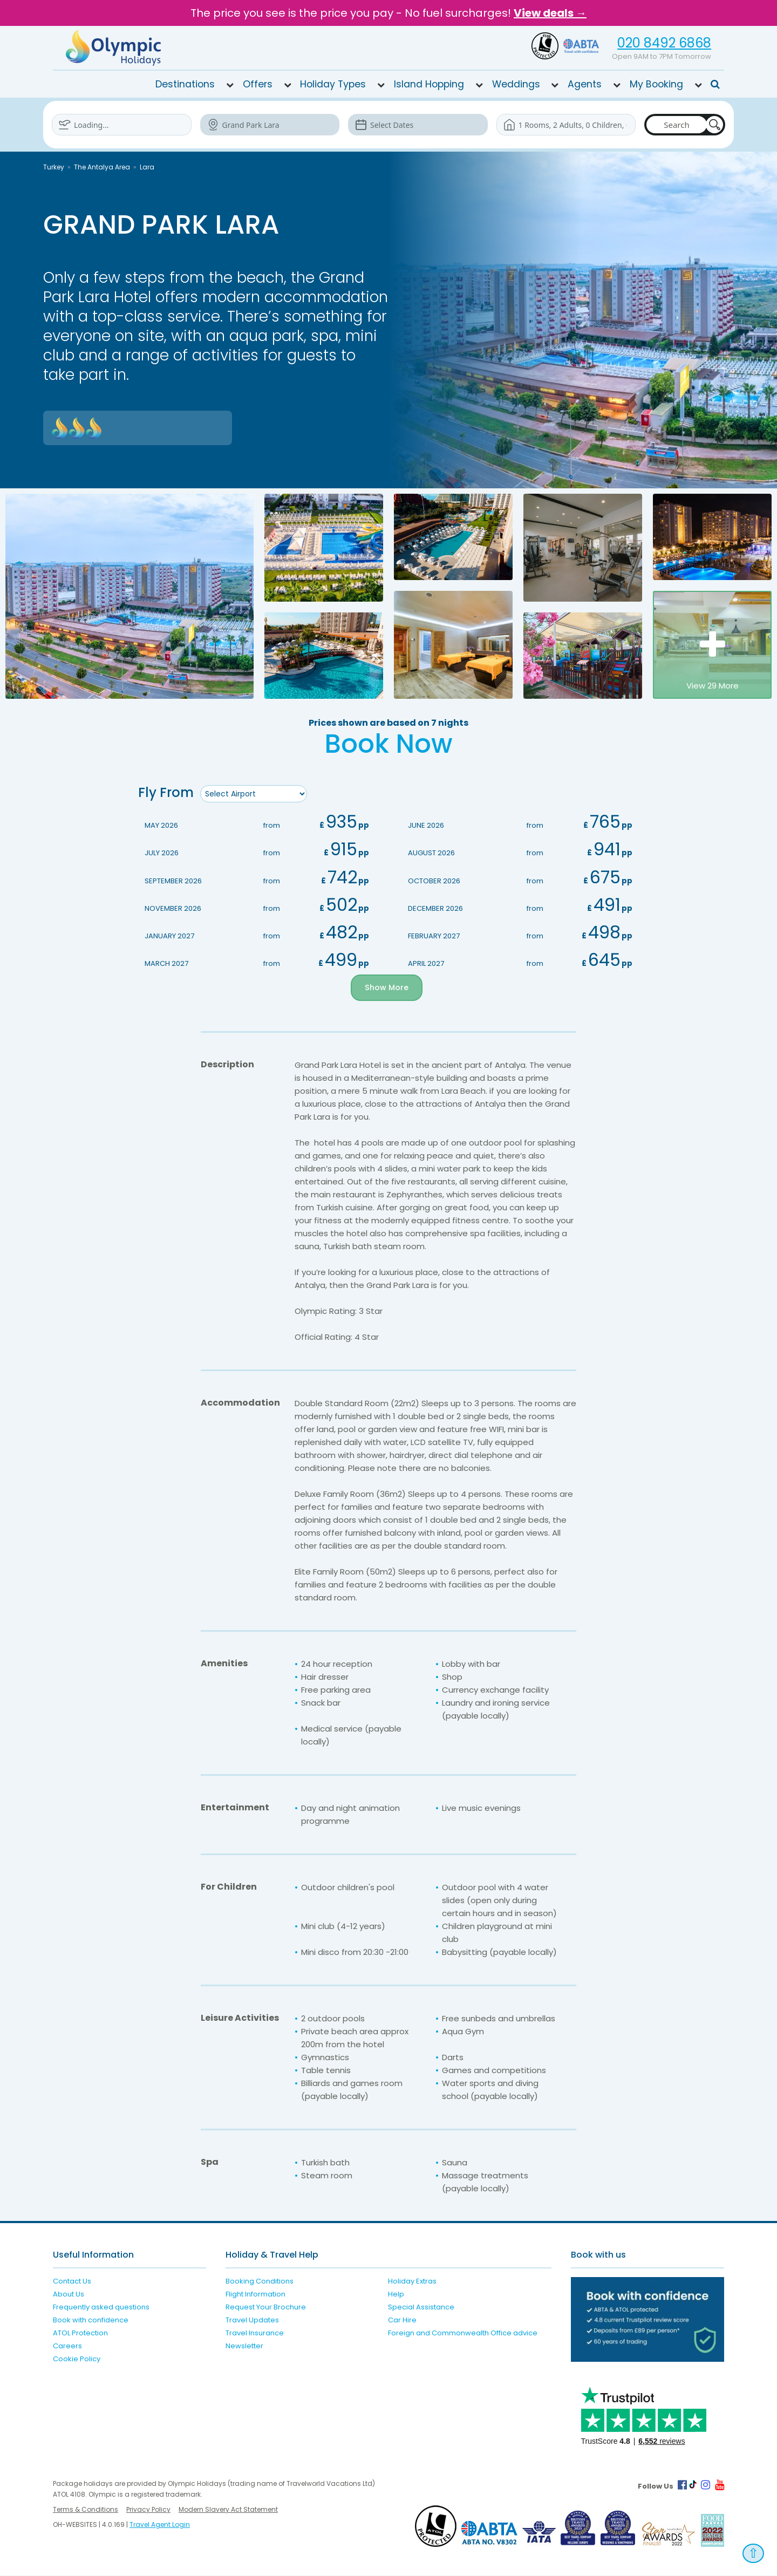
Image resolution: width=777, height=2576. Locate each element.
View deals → (550, 13)
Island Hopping (429, 84)
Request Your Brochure (266, 2307)
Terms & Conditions (85, 2509)
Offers (257, 84)
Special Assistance (421, 2307)
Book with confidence (90, 2320)
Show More (386, 988)
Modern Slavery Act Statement (228, 2509)
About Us (68, 2294)
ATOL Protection (80, 2333)
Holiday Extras (412, 2282)
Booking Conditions (260, 2282)
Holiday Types (333, 84)
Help (396, 2294)
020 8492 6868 (664, 43)
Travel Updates (252, 2320)
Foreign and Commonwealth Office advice (462, 2333)
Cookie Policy (76, 2359)
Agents (585, 84)
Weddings (516, 84)
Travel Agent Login (160, 2525)
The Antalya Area (102, 167)
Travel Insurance (255, 2333)
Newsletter (244, 2346)
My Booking (656, 84)
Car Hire (402, 2320)
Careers (67, 2346)
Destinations (185, 84)
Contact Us (72, 2282)
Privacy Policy (148, 2509)
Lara (147, 167)
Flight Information (255, 2294)
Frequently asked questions (101, 2307)
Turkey (53, 167)
